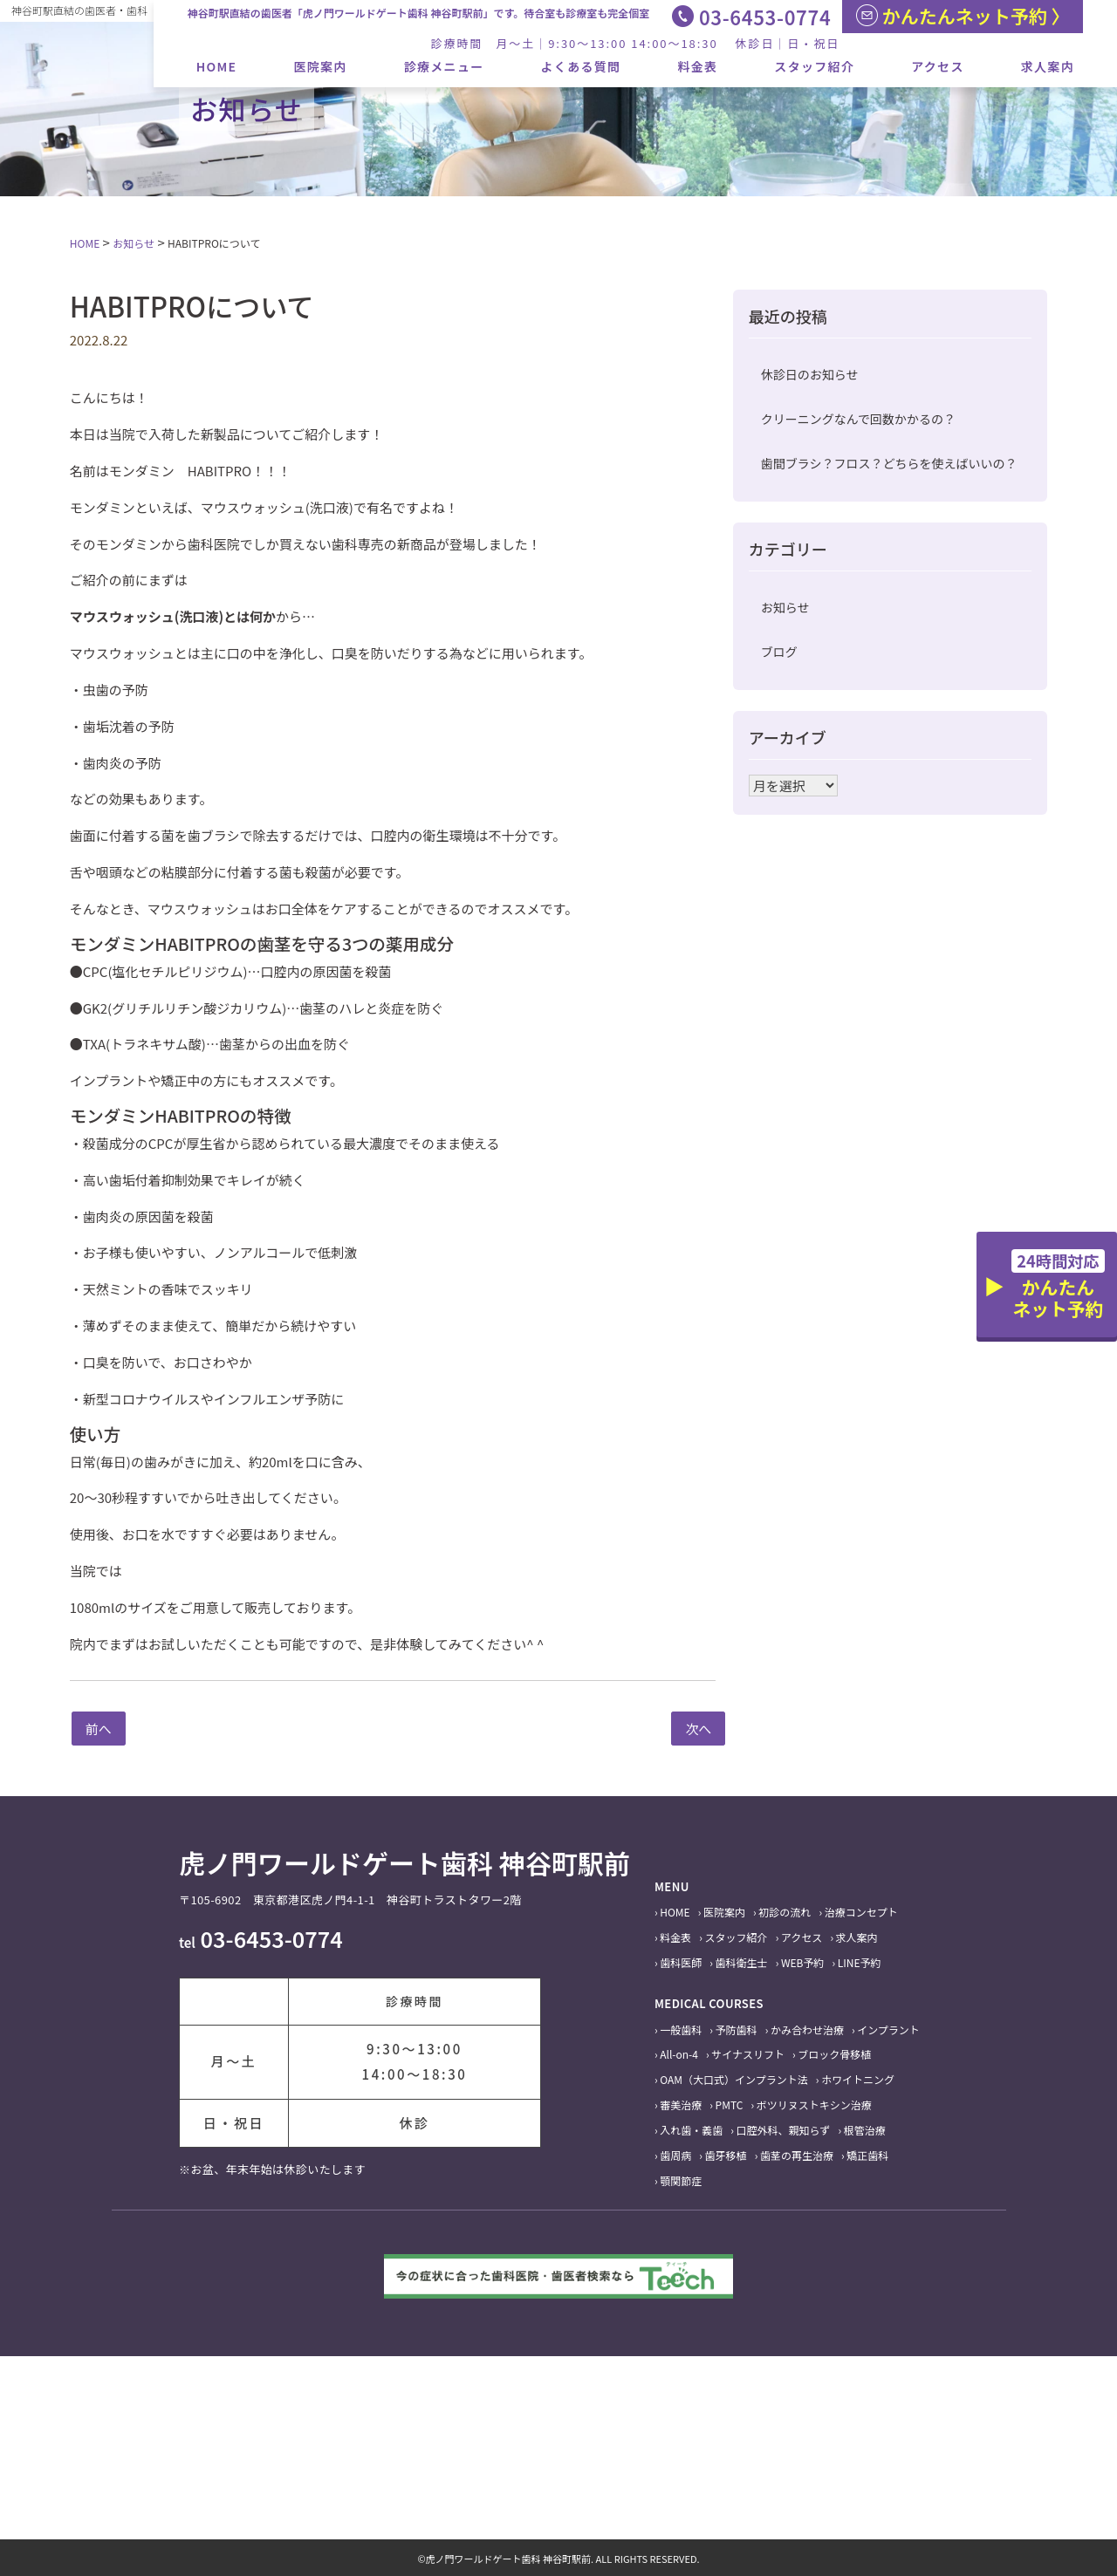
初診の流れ (784, 1911)
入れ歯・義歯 (691, 2129)
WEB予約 (803, 1962)
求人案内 (1047, 66)
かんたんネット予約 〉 (963, 16)
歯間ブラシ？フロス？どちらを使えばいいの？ (889, 463)
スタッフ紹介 (814, 66)
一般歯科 (681, 2029)
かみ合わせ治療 (807, 2029)
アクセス (937, 66)
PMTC (730, 2104)
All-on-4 (679, 2053)
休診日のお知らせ (810, 374)
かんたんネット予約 (1058, 1285)
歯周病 (675, 2155)
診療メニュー (444, 66)
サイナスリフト (748, 2053)
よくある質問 (581, 66)
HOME (216, 66)
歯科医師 (681, 1962)
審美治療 (681, 2104)
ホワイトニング (857, 2079)
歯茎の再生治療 (796, 2155)
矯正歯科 (867, 2155)
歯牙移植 (726, 2155)
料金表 (697, 66)
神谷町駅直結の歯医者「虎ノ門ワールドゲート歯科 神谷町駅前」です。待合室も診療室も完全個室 (419, 12)
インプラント (888, 2029)
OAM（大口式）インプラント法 (733, 2079)
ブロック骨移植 (834, 2053)
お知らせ (785, 607)
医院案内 (319, 66)
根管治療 (865, 2129)
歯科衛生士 (742, 1962)
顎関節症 (681, 2180)
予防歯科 (736, 2029)
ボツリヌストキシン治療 (814, 2104)
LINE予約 (859, 1962)
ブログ (779, 651)
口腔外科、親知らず (784, 2129)
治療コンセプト (861, 1911)
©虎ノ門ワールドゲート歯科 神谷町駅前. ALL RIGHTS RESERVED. (558, 2559)
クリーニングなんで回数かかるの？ (858, 418)
